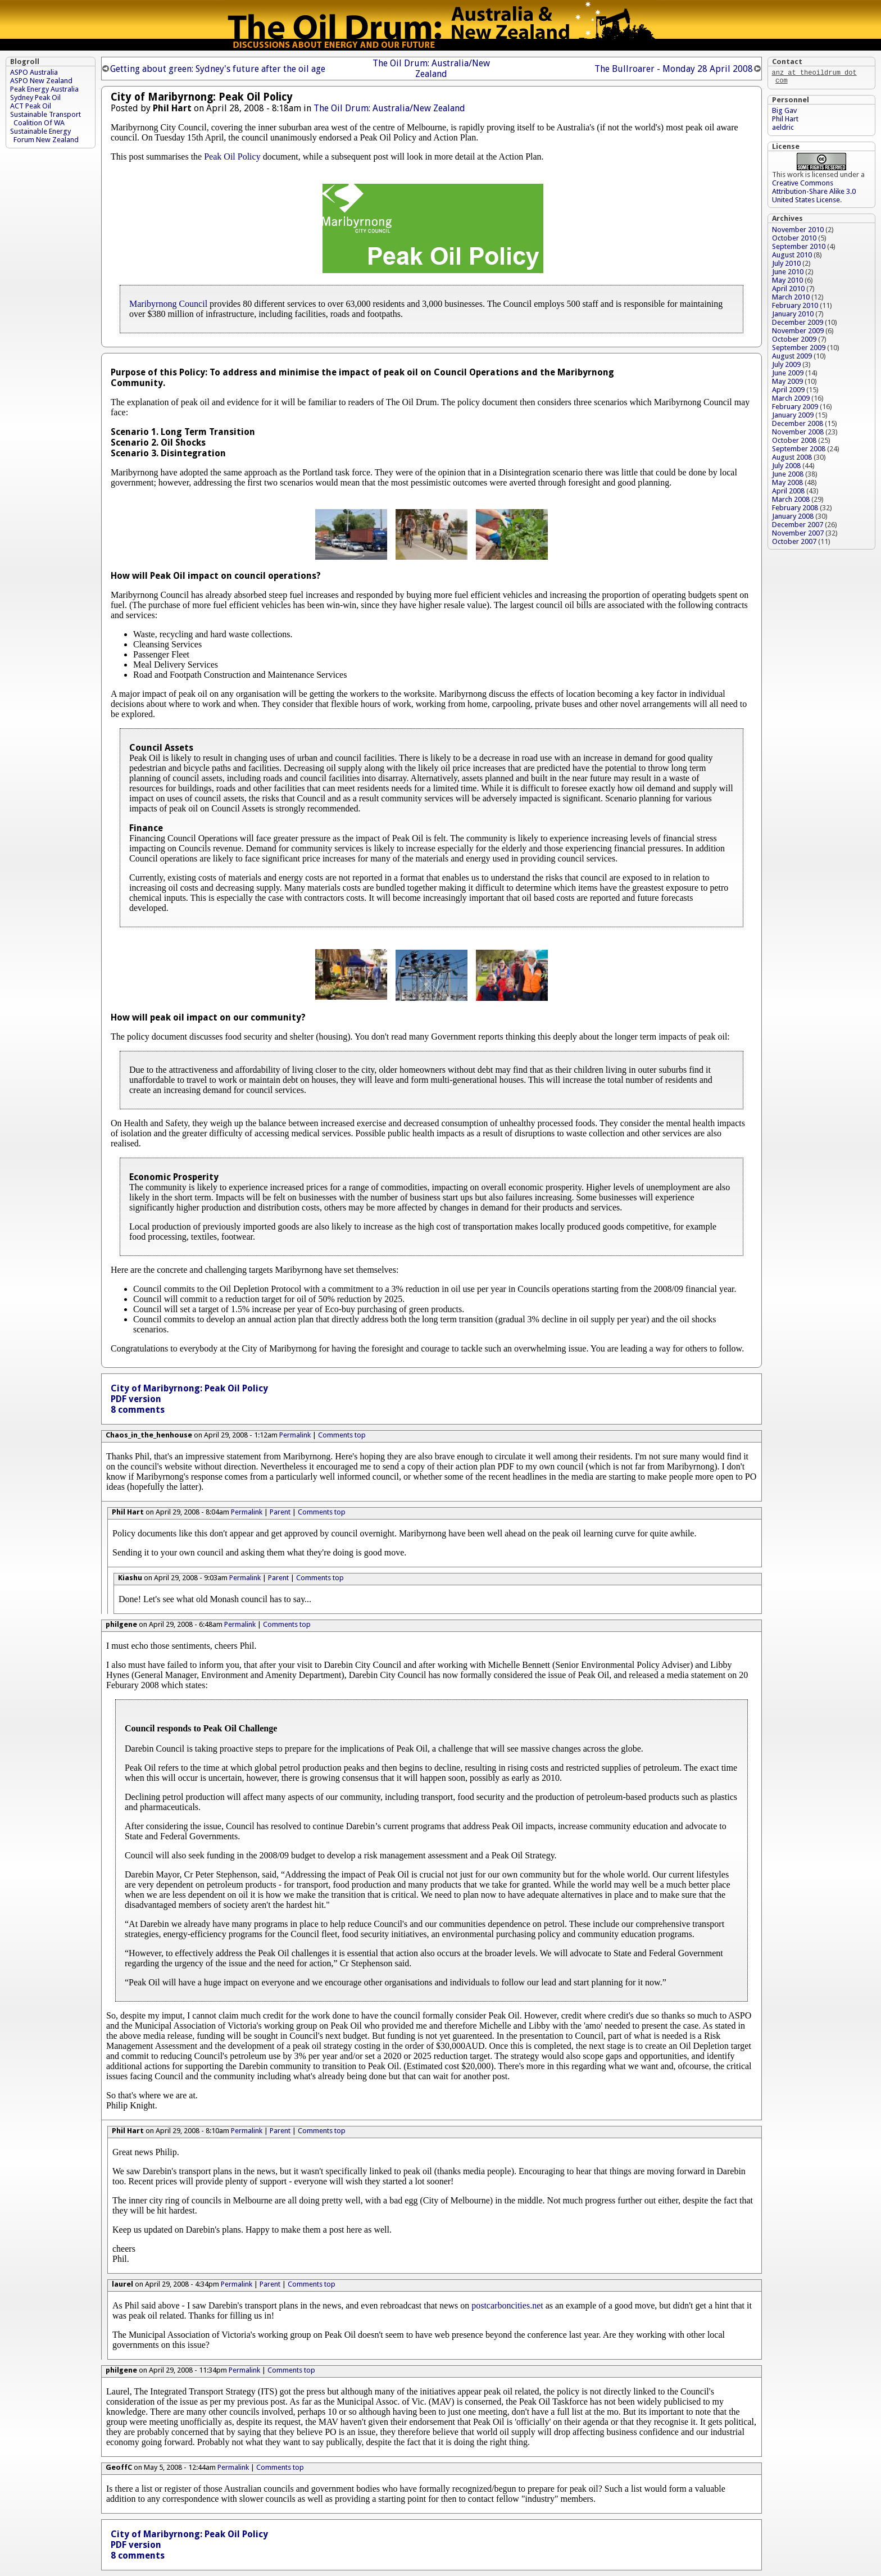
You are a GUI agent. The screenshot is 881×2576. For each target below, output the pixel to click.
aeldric (783, 129)
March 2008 (791, 501)
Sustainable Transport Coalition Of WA (45, 118)
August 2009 (792, 358)
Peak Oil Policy (232, 156)
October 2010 (794, 240)
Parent (280, 1512)
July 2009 (786, 366)
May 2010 (787, 282)
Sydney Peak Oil (35, 97)
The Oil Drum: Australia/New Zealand (431, 68)
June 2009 (787, 375)
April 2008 (788, 493)
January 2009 (793, 417)
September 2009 (798, 350)
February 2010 (795, 307)
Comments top (342, 1435)
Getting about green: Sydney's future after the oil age (217, 69)
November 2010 (798, 232)
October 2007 (794, 543)
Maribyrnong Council (168, 304)
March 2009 (791, 400)
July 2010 (786, 265)
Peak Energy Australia (44, 89)
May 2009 (787, 383)
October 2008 (794, 442)
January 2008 (793, 518)
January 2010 (793, 316)
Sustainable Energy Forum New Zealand (44, 135)
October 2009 (794, 341)
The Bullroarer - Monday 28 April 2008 (673, 69)
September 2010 (798, 248)
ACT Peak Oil (30, 106)
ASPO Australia (34, 72)
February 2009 (795, 409)
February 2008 (795, 510)
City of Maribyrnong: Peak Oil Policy (189, 1388)
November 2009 (798, 333)
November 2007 (798, 535)
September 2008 (798, 451)
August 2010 (792, 257)
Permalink (295, 1435)
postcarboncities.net (507, 2305)
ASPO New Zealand (41, 80)
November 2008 (798, 434)
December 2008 (797, 425)
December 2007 (797, 527)
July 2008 (786, 468)
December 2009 (797, 324)
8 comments (138, 1409)
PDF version (136, 1399)
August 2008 (792, 459)
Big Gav (784, 112)
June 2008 (787, 476)
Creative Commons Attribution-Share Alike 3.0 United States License (814, 193)
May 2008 (787, 484)
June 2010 (787, 274)
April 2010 (788, 291)
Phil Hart (785, 121)
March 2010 (791, 299)
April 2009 (788, 392)
